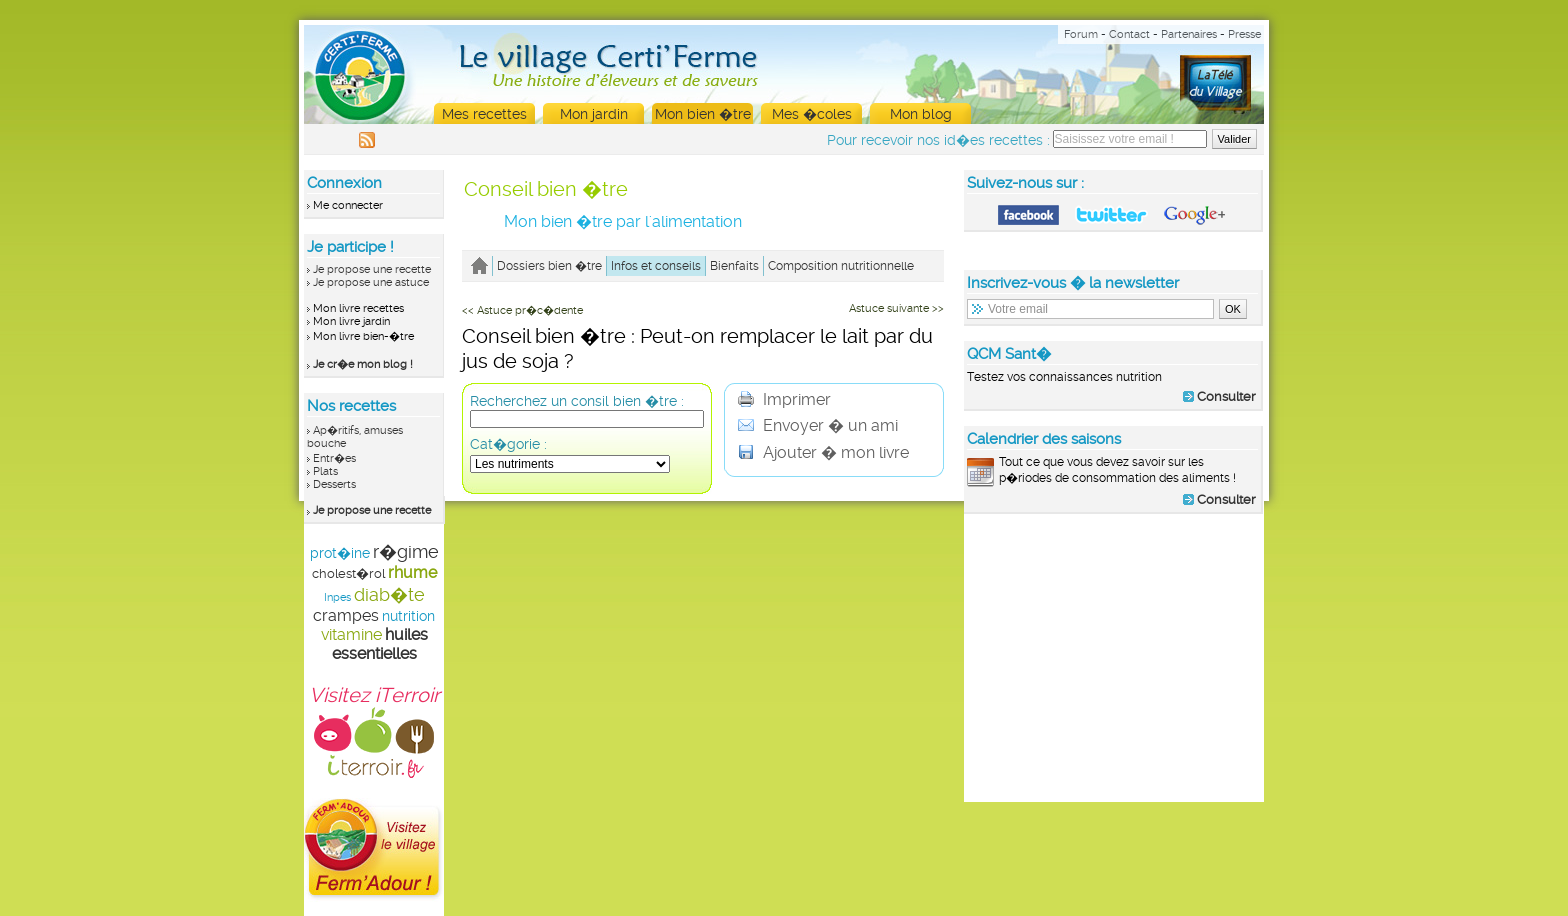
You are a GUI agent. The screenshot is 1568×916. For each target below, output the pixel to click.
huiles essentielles (380, 644)
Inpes (337, 597)
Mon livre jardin (351, 321)
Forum (1081, 34)
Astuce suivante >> (896, 308)
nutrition (408, 616)
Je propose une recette (372, 269)
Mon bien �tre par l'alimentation (623, 221)
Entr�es (334, 458)
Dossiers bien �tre (549, 266)
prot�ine (340, 553)
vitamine (351, 634)
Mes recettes (484, 114)
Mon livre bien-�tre (363, 336)
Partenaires (1189, 34)
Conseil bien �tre (546, 189)
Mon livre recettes (358, 308)
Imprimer (784, 399)
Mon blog (921, 114)
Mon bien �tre (703, 114)
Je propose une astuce (371, 282)
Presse (1244, 34)
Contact (1129, 34)
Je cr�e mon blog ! (363, 364)
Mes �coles (812, 114)
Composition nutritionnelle (841, 266)
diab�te (389, 594)
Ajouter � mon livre (823, 452)
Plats (325, 471)
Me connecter (348, 205)
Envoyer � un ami (818, 425)
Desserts (334, 484)
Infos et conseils (656, 266)
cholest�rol (348, 573)
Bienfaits (734, 266)
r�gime (406, 551)
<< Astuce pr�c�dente (522, 310)
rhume (412, 572)
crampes (346, 615)
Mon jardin (594, 114)
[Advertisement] (1114, 657)
